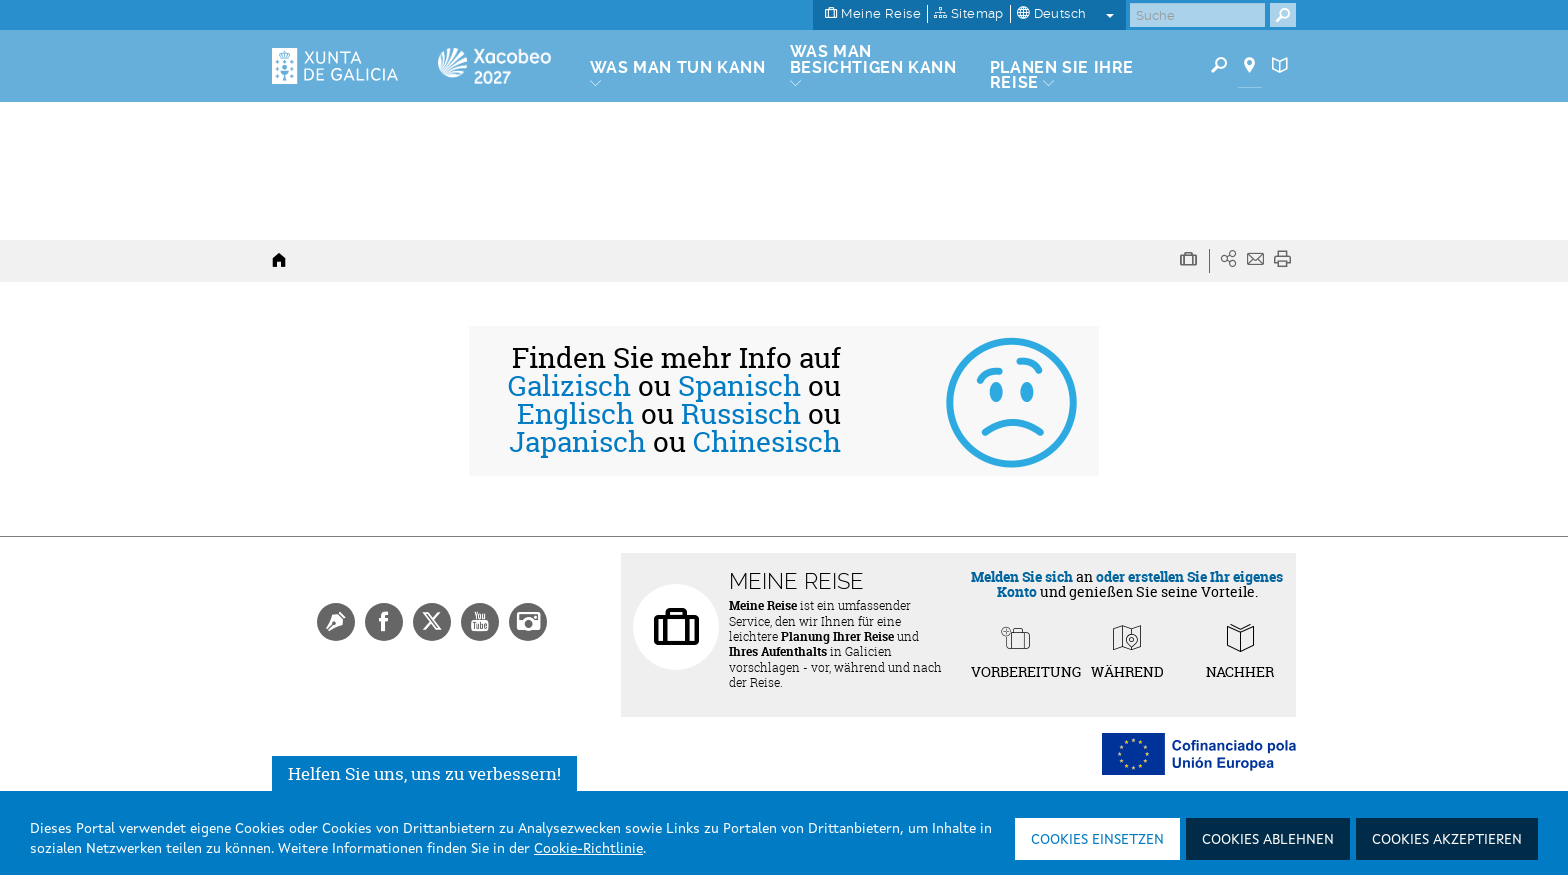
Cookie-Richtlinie (588, 849)
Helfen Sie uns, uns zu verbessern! (424, 773)
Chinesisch (767, 442)
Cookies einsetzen (1097, 840)
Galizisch (569, 386)
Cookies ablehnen (1268, 840)
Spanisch (739, 386)
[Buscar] (1197, 15)
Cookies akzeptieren (1447, 840)
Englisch (575, 414)
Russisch (741, 414)
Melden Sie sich (1022, 576)
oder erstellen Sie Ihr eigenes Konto (1140, 584)
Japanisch (577, 442)
